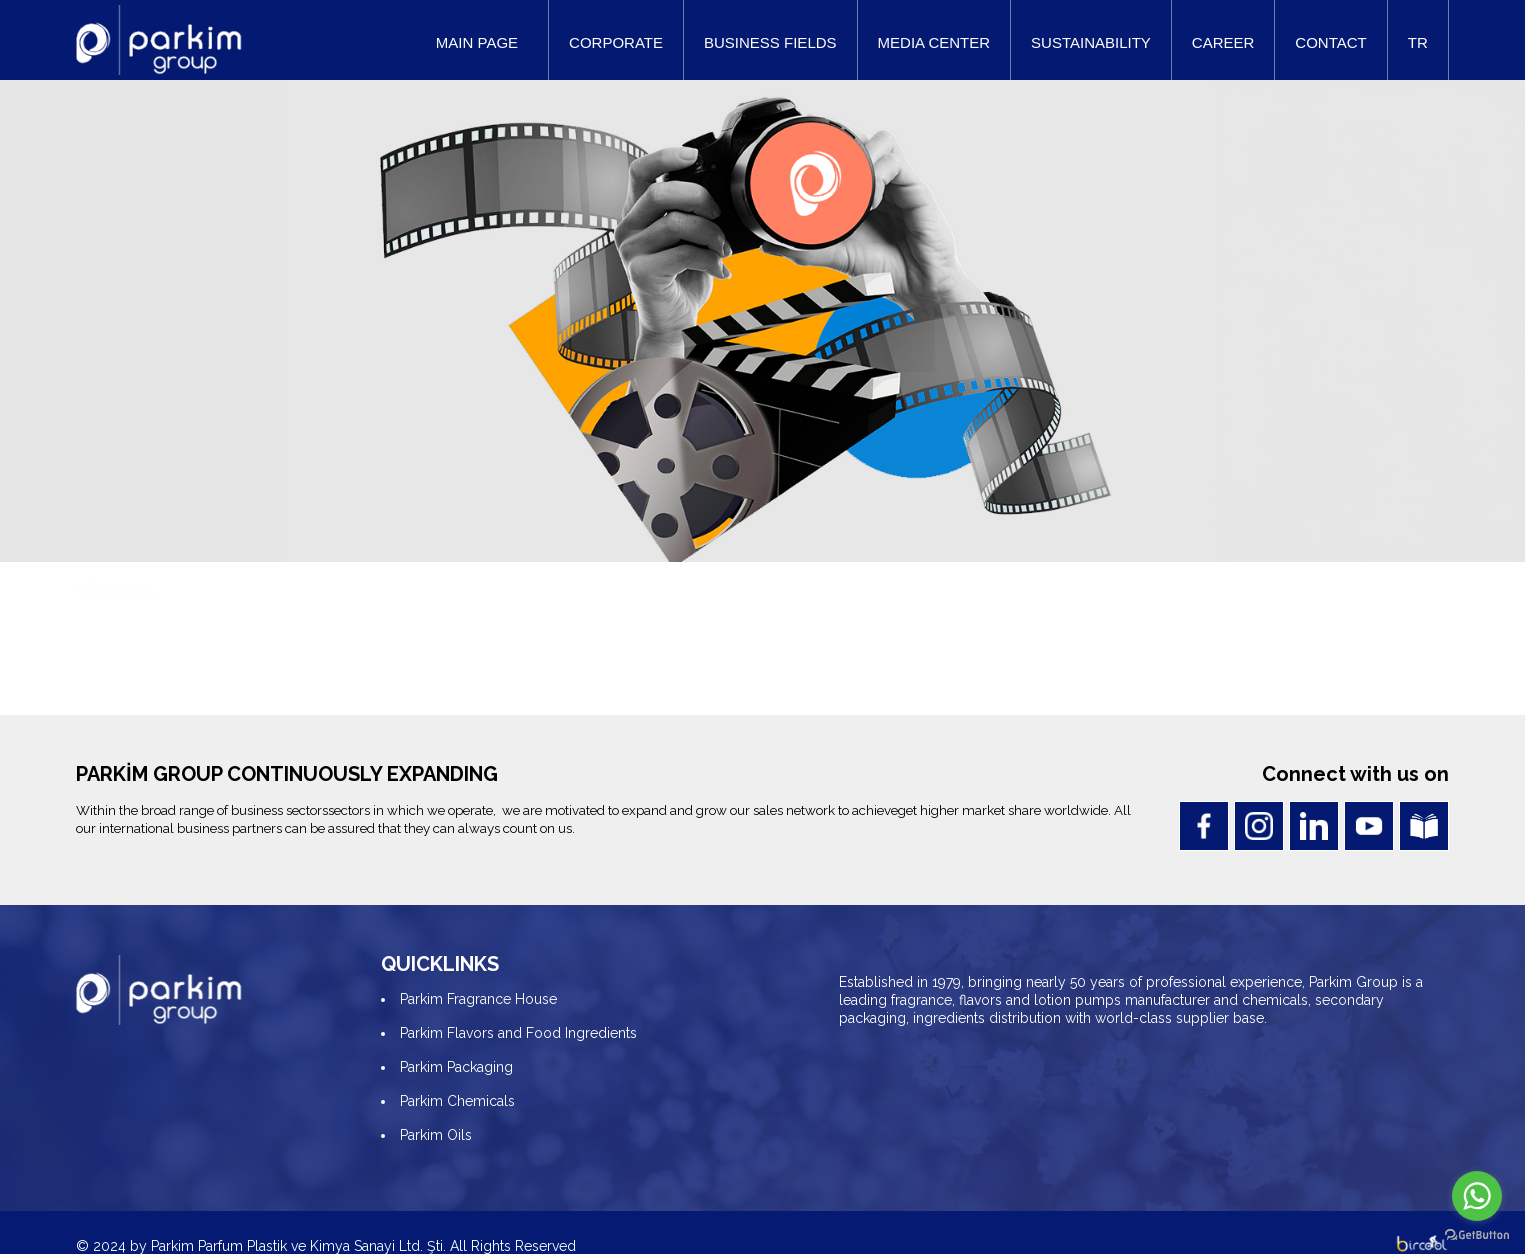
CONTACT (1330, 42)
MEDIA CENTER (934, 42)
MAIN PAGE (477, 42)
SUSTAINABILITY (1091, 42)
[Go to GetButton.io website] (1477, 1234)
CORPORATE (616, 42)
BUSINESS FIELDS (770, 42)
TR (1418, 42)
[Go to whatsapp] (1477, 1196)
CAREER (1223, 42)
